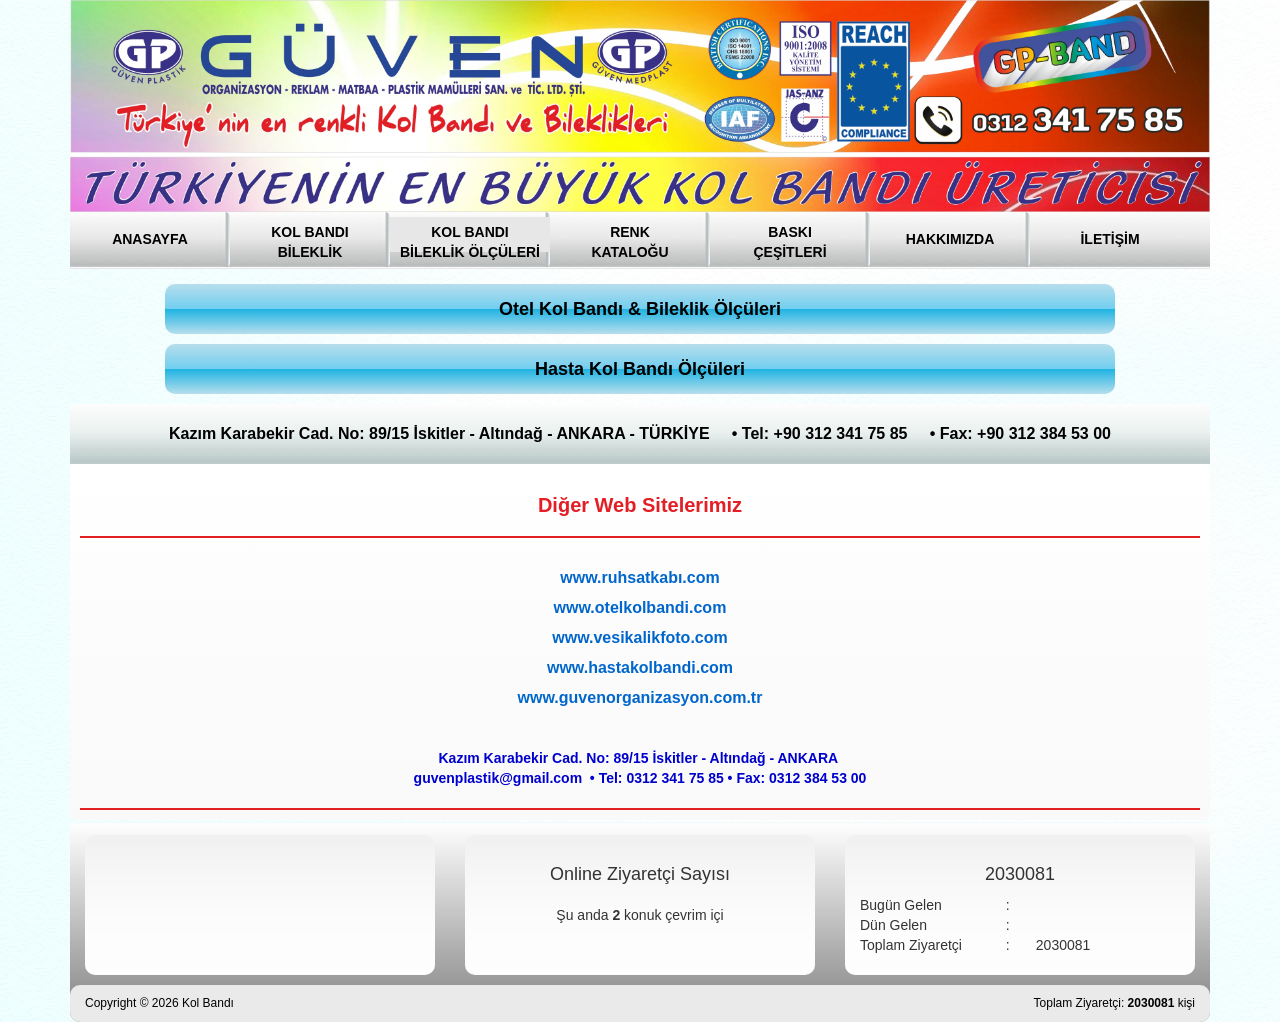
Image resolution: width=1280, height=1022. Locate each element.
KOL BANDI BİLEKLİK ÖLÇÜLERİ (470, 238)
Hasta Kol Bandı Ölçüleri (640, 369)
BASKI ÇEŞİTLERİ (789, 238)
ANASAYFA (150, 239)
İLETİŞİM (1109, 239)
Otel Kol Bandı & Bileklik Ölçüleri (640, 309)
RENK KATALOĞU (629, 238)
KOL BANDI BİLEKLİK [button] (310, 238)
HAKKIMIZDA (950, 239)
